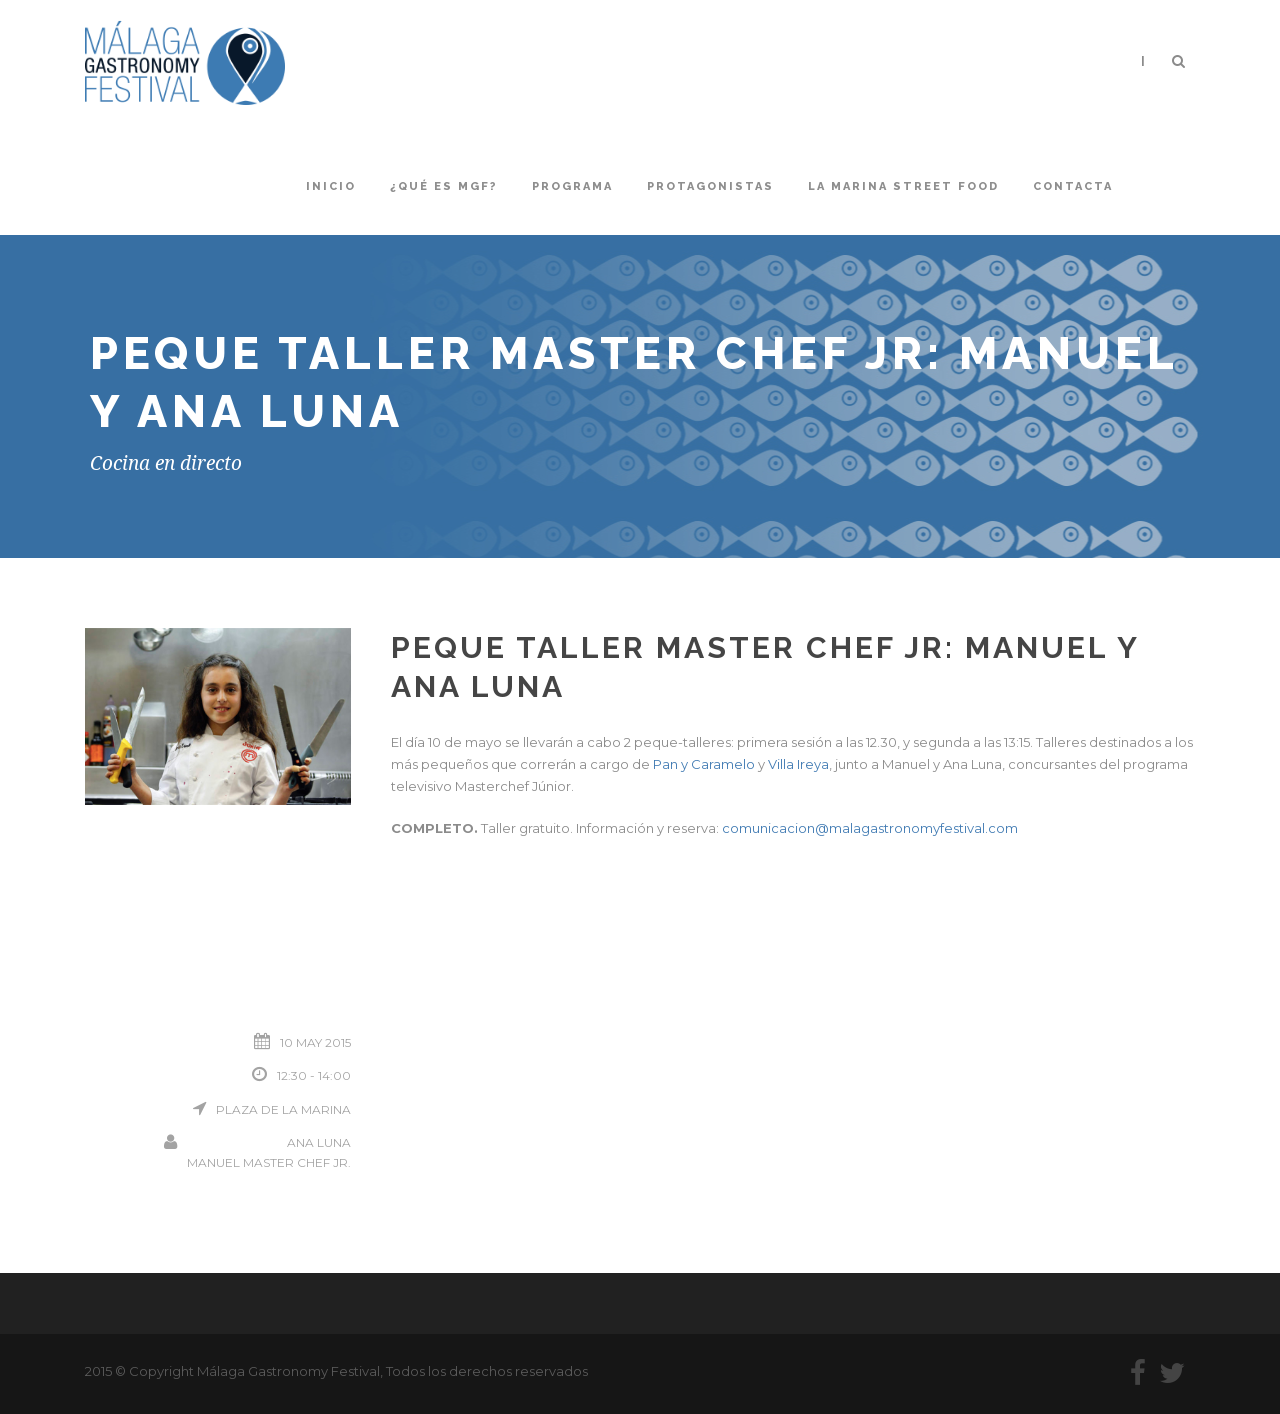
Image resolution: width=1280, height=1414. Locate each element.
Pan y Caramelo (704, 764)
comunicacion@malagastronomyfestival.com (870, 828)
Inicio (331, 186)
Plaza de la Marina (283, 1109)
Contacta (1073, 186)
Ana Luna (319, 1142)
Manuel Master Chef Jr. (269, 1162)
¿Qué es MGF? (444, 186)
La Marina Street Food (903, 186)
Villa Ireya (798, 764)
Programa (572, 186)
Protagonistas (710, 186)
